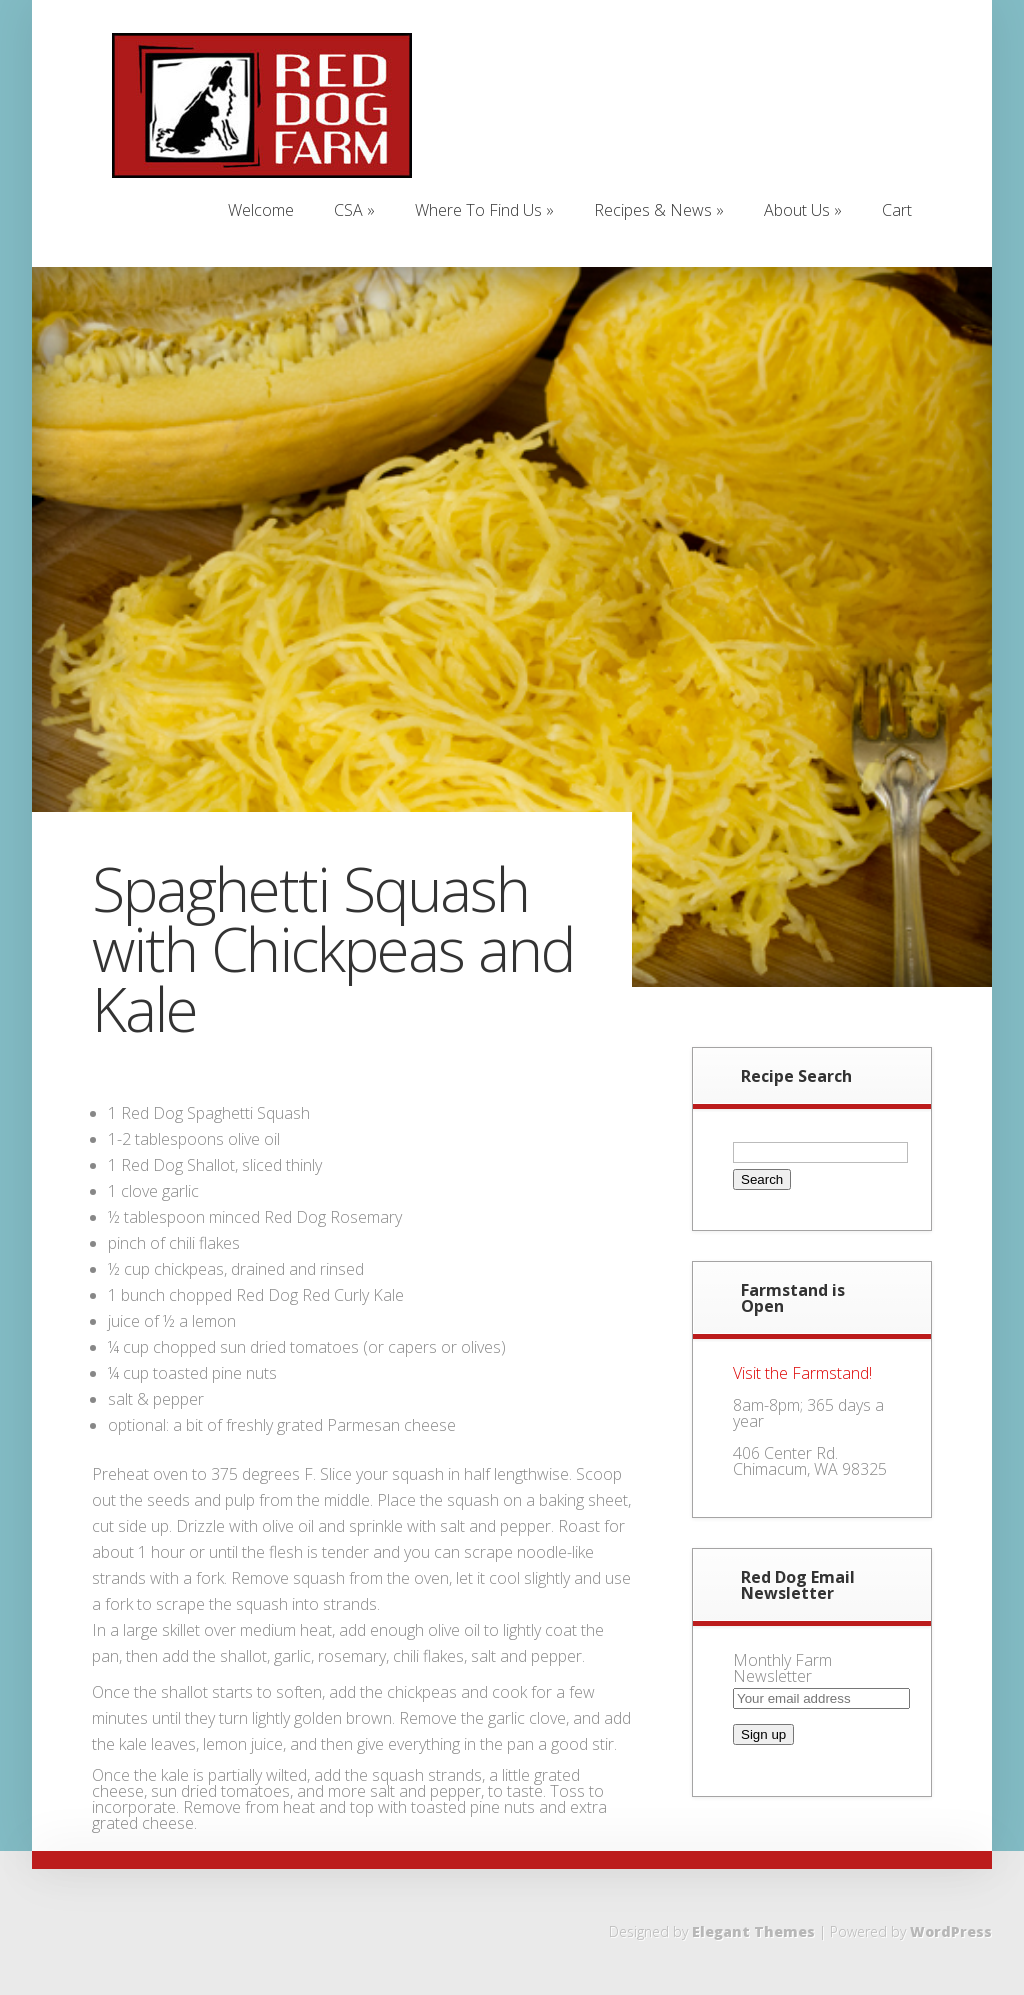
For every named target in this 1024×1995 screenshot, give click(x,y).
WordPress (951, 1931)
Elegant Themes (753, 1931)
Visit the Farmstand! (802, 1373)
